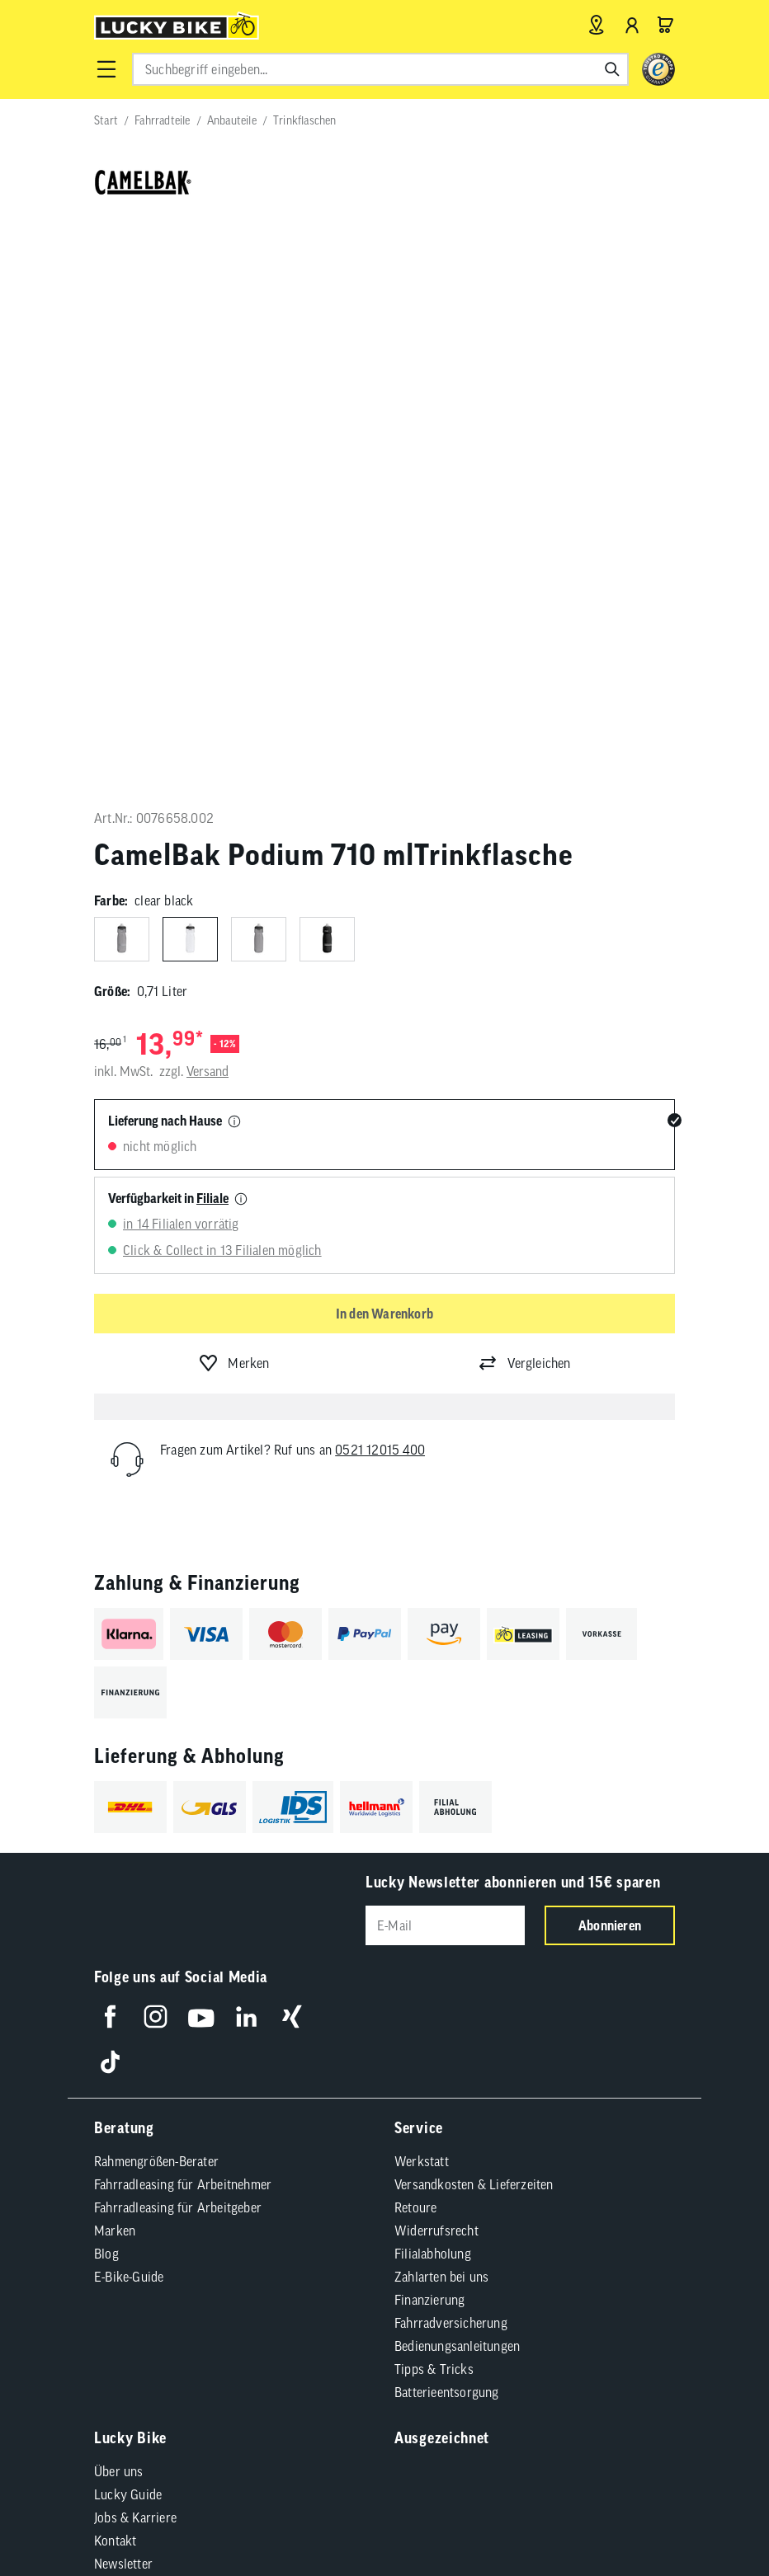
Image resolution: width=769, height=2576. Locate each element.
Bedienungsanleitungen (457, 1780)
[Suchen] (612, 69)
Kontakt (115, 1974)
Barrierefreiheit (274, 2129)
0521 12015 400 (380, 884)
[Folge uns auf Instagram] (155, 1451)
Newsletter (123, 1998)
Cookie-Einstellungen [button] (474, 2129)
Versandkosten (339, 2199)
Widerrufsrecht (436, 1664)
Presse (112, 2021)
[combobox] (380, 69)
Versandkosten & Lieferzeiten (474, 1618)
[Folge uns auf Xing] (292, 1451)
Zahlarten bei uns (441, 1711)
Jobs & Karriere (135, 1951)
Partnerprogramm (142, 2044)
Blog (106, 1688)
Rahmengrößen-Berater (156, 1595)
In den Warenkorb (384, 747)
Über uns (119, 1905)
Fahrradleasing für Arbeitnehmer (182, 1618)
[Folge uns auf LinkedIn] (246, 1451)
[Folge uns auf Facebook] (110, 1451)
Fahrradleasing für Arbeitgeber (178, 1641)
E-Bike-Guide (128, 1711)
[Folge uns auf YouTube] (201, 1451)
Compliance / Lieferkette (180, 2156)
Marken (114, 1664)
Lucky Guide (128, 1928)
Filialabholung (432, 1688)
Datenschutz (366, 2129)
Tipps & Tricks (434, 1803)
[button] (106, 69)
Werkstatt (421, 1595)
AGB (126, 2129)
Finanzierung (429, 1734)
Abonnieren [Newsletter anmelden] (609, 1359)
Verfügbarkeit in (168, 632)
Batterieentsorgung (446, 1826)
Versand (207, 506)
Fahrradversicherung (450, 1757)
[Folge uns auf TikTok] (110, 1496)
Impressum (185, 2129)
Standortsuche (133, 2067)
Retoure (415, 1641)
